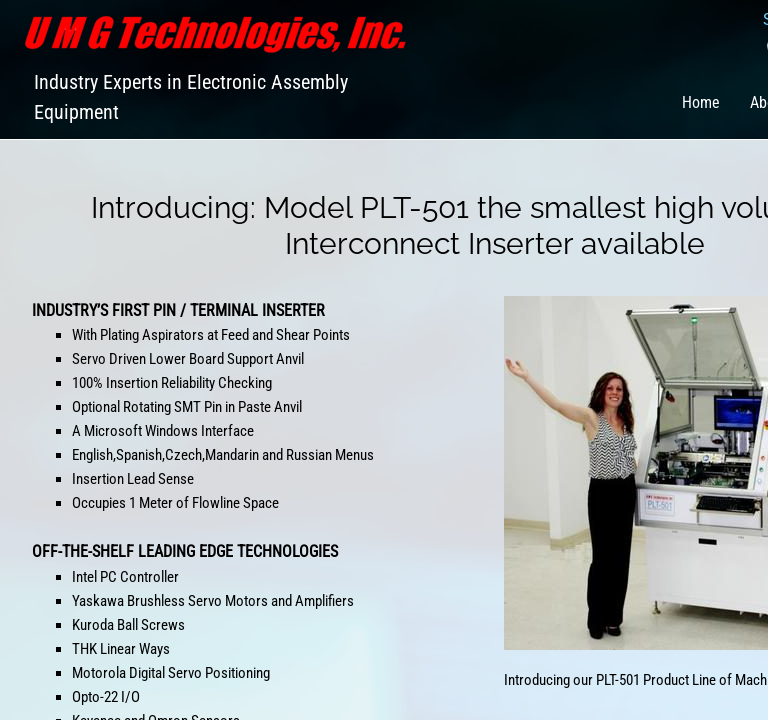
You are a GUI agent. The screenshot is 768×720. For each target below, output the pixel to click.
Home (701, 102)
